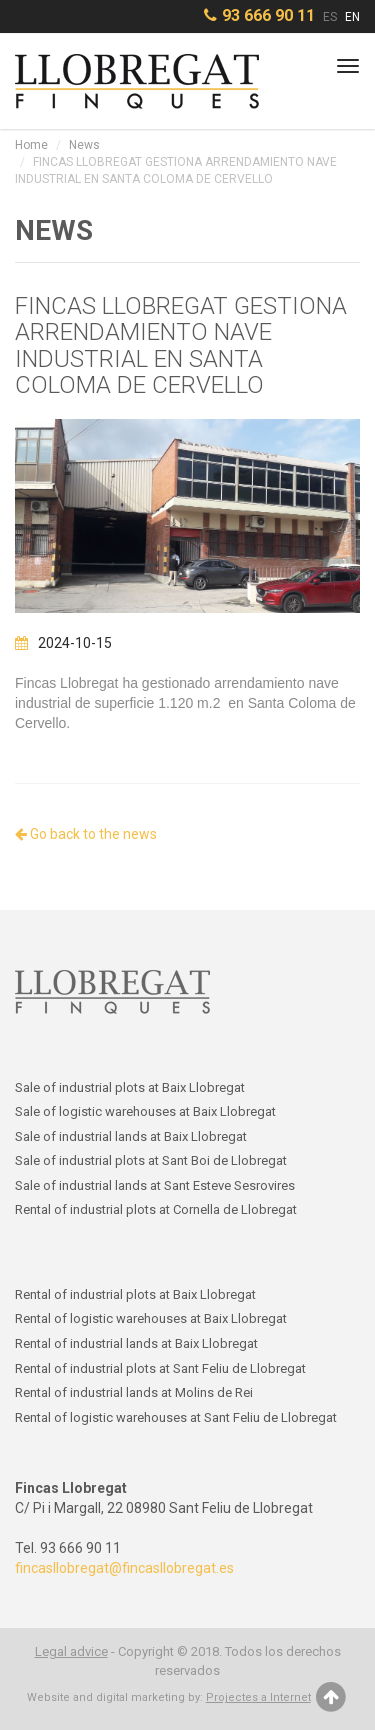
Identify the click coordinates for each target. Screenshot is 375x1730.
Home (31, 145)
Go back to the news (86, 834)
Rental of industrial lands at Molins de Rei (134, 1392)
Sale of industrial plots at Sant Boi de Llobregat (151, 1160)
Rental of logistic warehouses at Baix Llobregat (151, 1318)
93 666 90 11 (268, 15)
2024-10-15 (63, 643)
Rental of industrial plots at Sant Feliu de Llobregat (160, 1368)
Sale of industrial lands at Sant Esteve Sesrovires (155, 1185)
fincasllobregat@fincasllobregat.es (124, 1568)
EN (352, 17)
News (84, 145)
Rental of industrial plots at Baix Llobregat (135, 1294)
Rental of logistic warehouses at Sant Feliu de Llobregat (176, 1417)
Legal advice (71, 1651)
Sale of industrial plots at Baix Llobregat (130, 1087)
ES (330, 17)
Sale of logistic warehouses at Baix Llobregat (145, 1111)
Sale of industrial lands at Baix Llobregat (131, 1136)
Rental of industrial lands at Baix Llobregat (136, 1343)
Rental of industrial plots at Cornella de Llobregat (156, 1209)
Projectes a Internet (258, 1697)
